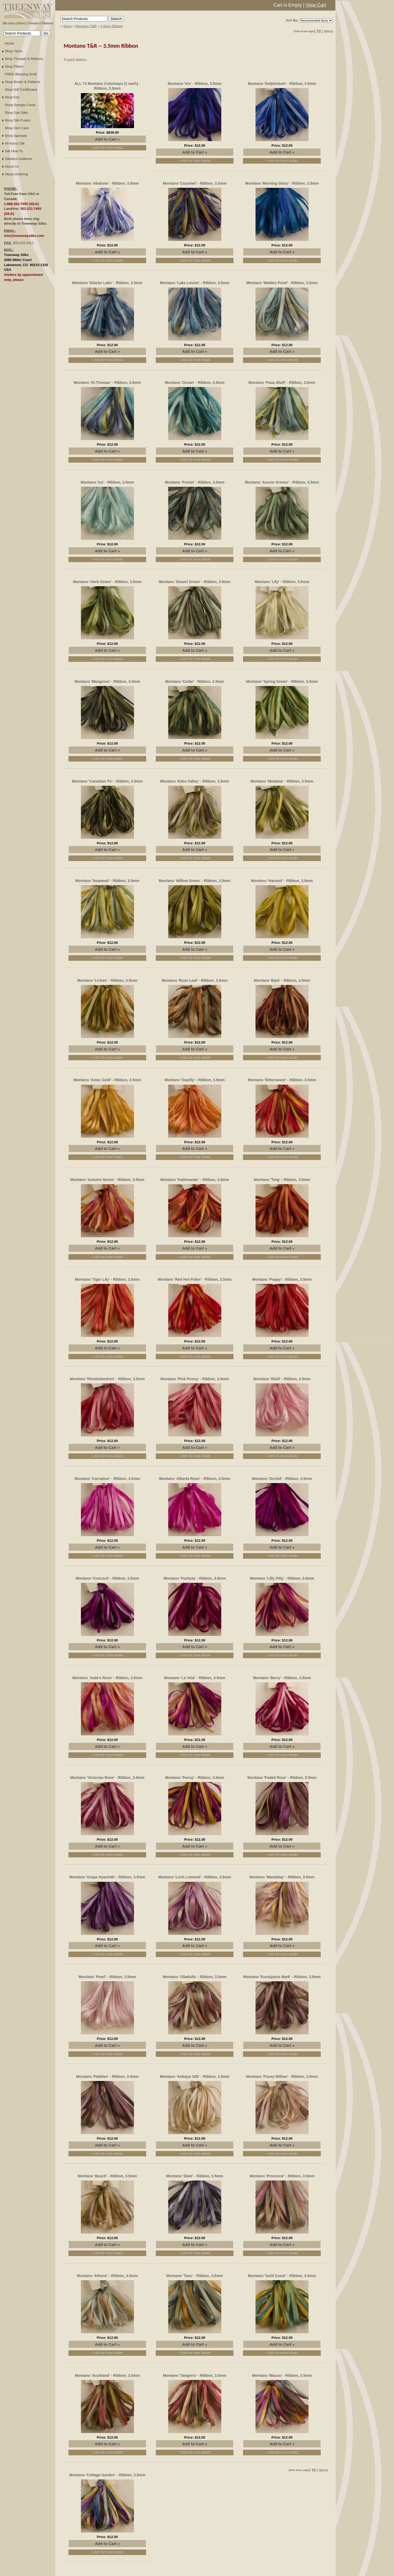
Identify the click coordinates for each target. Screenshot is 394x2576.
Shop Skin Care (17, 128)
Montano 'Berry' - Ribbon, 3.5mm (282, 1678)
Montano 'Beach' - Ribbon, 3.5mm (107, 2176)
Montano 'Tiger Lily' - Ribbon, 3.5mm (107, 1279)
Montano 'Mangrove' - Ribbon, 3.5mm (107, 681)
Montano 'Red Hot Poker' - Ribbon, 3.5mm (195, 1279)
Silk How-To (14, 151)
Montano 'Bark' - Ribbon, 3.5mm (282, 980)
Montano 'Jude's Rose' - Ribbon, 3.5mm (107, 1678)
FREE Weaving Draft (21, 74)
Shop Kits (12, 97)
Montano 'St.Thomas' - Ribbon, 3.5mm (107, 382)
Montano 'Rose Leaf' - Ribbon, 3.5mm (195, 980)
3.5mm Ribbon (112, 26)
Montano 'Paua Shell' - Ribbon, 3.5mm (282, 382)
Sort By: (292, 20)
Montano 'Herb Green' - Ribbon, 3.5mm (107, 582)
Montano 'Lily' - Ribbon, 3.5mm (282, 582)
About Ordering (16, 174)
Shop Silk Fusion (18, 120)
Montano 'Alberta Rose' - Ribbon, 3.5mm (194, 1478)
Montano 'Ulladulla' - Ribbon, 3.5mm (195, 1977)
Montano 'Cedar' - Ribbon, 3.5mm (194, 681)
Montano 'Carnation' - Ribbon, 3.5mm (107, 1478)
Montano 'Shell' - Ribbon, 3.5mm (281, 1379)
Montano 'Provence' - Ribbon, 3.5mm (281, 2176)
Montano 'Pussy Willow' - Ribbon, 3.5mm (282, 2076)
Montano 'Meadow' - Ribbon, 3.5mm (281, 781)
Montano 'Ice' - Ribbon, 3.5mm (107, 482)
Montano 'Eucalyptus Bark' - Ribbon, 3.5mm (282, 1977)
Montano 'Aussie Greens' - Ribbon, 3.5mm (282, 482)
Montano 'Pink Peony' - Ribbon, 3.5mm (195, 1379)
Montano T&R (86, 26)
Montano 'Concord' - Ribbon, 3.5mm (107, 1578)
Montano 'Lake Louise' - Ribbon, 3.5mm (195, 283)
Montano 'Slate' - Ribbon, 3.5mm (194, 2176)
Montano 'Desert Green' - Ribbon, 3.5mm (195, 582)
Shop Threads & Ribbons (24, 59)
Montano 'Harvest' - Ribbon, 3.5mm (282, 881)
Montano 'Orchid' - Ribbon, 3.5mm (282, 1478)
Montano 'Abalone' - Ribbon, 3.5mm (107, 183)
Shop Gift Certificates (21, 90)
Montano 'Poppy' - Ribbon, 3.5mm (282, 1279)
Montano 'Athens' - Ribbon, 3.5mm (107, 2276)
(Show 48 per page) (303, 31)
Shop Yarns (14, 51)
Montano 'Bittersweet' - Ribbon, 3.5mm (282, 1080)
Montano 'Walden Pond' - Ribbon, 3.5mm (282, 283)
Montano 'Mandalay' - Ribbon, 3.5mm (281, 1877)
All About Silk (15, 143)
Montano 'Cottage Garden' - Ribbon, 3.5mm (107, 2475)
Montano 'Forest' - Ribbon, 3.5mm (194, 482)
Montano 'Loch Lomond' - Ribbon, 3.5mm (194, 1877)
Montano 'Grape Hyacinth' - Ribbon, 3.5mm (107, 1877)
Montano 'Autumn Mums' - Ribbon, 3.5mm (107, 1180)
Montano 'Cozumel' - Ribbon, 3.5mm (195, 183)
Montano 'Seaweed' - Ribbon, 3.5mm (107, 881)
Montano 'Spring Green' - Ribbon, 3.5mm (282, 681)
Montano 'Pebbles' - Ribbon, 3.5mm (107, 2076)
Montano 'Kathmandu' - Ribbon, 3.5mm (194, 1180)
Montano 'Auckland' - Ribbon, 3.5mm (107, 2375)
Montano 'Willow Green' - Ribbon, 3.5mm (195, 881)
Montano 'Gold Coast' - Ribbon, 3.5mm (282, 2276)
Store (67, 26)
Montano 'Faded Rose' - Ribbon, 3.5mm (282, 1777)
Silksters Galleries (18, 159)
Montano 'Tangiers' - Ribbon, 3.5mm (194, 2375)
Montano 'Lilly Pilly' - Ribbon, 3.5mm (282, 1578)
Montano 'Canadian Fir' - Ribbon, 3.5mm (107, 781)
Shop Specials (16, 136)
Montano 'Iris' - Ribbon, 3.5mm (195, 83)
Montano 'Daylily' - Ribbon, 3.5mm (194, 1080)
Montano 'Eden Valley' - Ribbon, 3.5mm (194, 781)
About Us (12, 166)
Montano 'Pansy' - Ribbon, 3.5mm (194, 1777)
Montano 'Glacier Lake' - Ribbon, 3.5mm (107, 283)
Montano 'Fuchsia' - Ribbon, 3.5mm (194, 1578)
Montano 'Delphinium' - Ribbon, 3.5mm (282, 83)
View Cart (316, 5)
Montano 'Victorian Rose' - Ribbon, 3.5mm (107, 1777)
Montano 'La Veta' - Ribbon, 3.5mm (194, 1678)
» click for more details (107, 148)
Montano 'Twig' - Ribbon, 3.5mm (282, 1180)
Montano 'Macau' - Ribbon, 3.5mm (282, 2375)
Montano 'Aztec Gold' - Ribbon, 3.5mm (107, 1080)
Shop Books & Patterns (22, 82)
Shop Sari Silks (16, 113)
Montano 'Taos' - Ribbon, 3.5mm (194, 2276)
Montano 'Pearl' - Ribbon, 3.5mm (107, 1977)
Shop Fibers (14, 66)
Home (9, 43)
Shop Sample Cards (20, 105)
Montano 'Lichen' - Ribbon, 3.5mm (107, 980)
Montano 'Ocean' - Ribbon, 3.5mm (194, 382)
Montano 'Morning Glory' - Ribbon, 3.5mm (282, 183)
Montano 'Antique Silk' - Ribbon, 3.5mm (195, 2076)
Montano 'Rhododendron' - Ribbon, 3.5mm (107, 1379)
